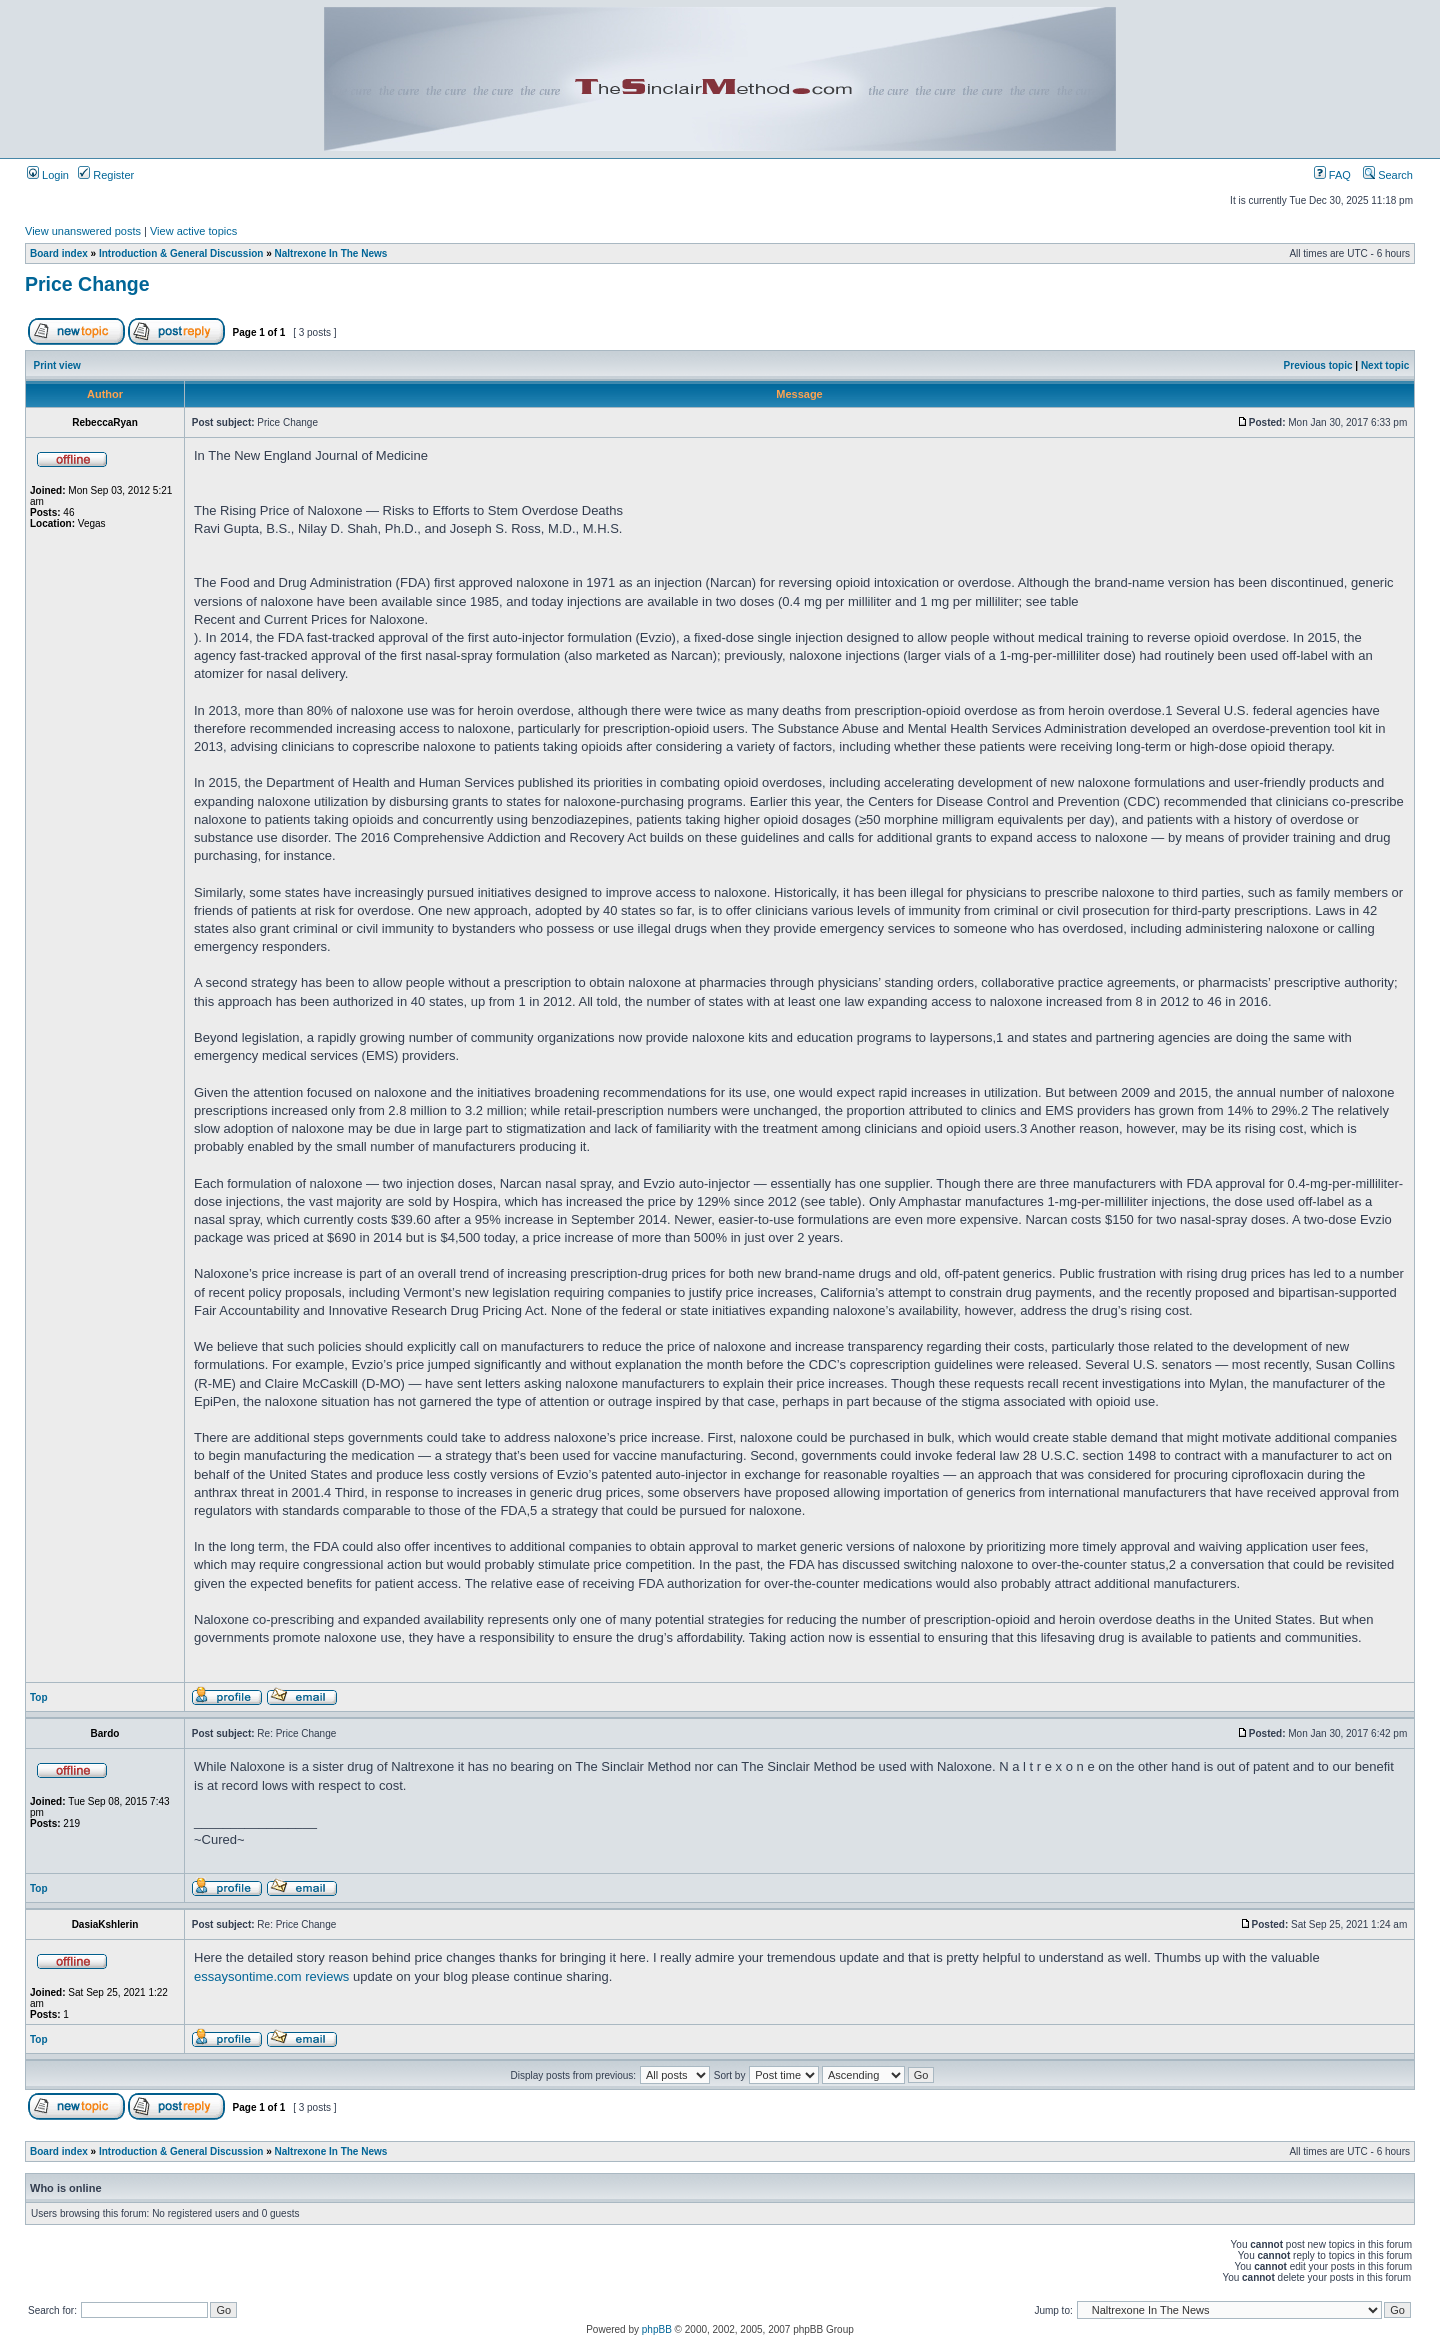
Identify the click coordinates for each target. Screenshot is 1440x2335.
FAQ (1332, 175)
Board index (59, 253)
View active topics (193, 231)
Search (1388, 175)
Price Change (87, 284)
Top (39, 1697)
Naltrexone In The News (331, 253)
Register (106, 175)
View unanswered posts (83, 231)
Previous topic (1318, 365)
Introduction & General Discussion (181, 253)
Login (48, 175)
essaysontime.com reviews (271, 1976)
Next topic (1385, 365)
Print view (57, 365)
